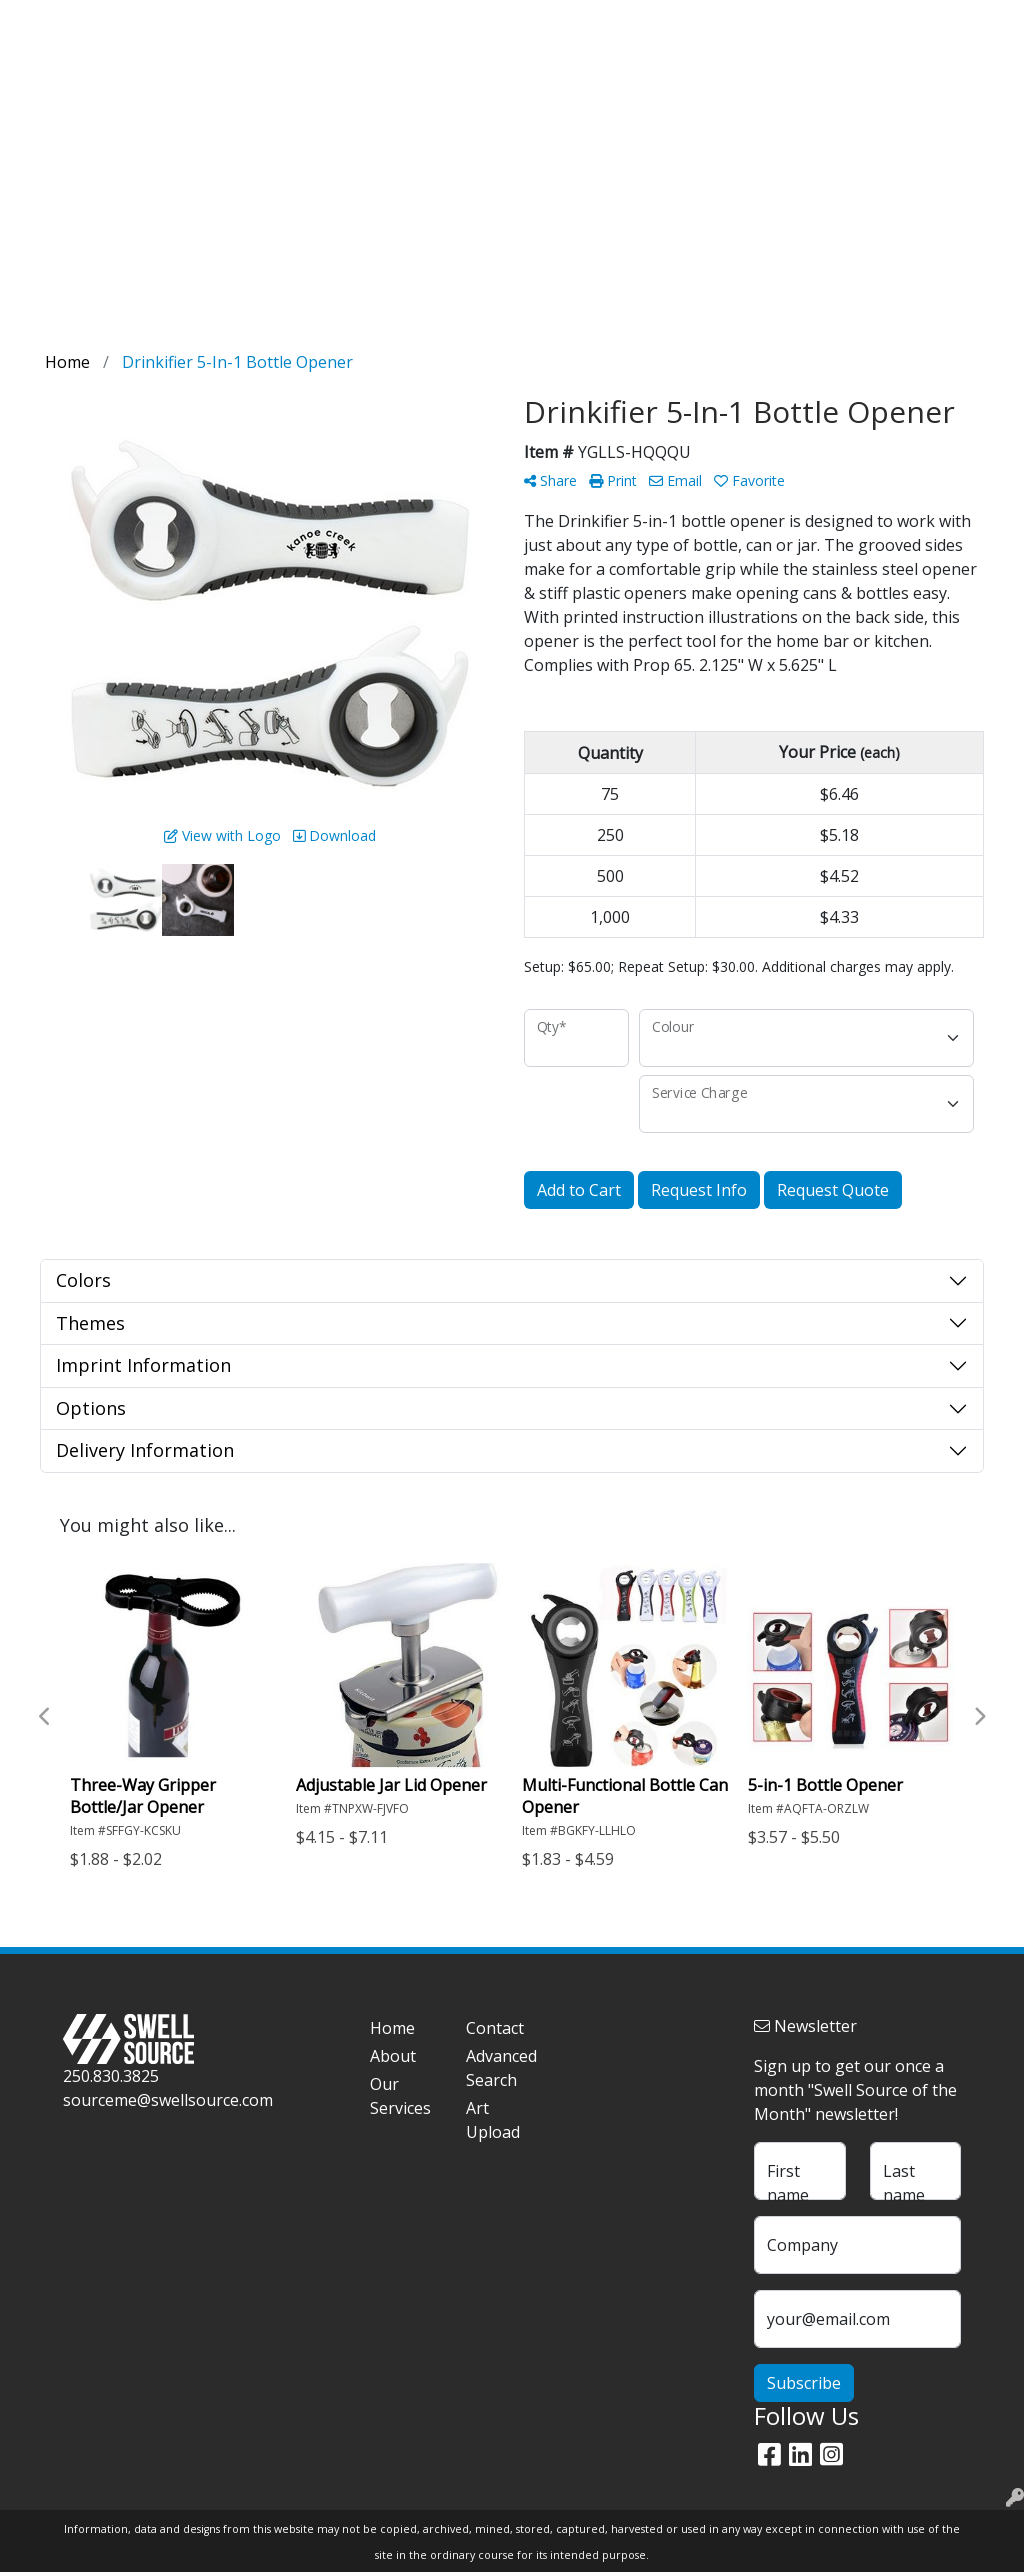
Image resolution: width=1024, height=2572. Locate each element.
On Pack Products (674, 88)
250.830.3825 (111, 2076)
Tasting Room (374, 88)
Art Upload (254, 22)
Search (747, 22)
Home (41, 22)
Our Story (114, 22)
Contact (338, 22)
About (393, 2056)
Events (918, 88)
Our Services (400, 2096)
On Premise (816, 88)
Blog (182, 22)
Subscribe (804, 2383)
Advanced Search (501, 2068)
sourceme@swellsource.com (168, 2100)
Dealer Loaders (517, 88)
